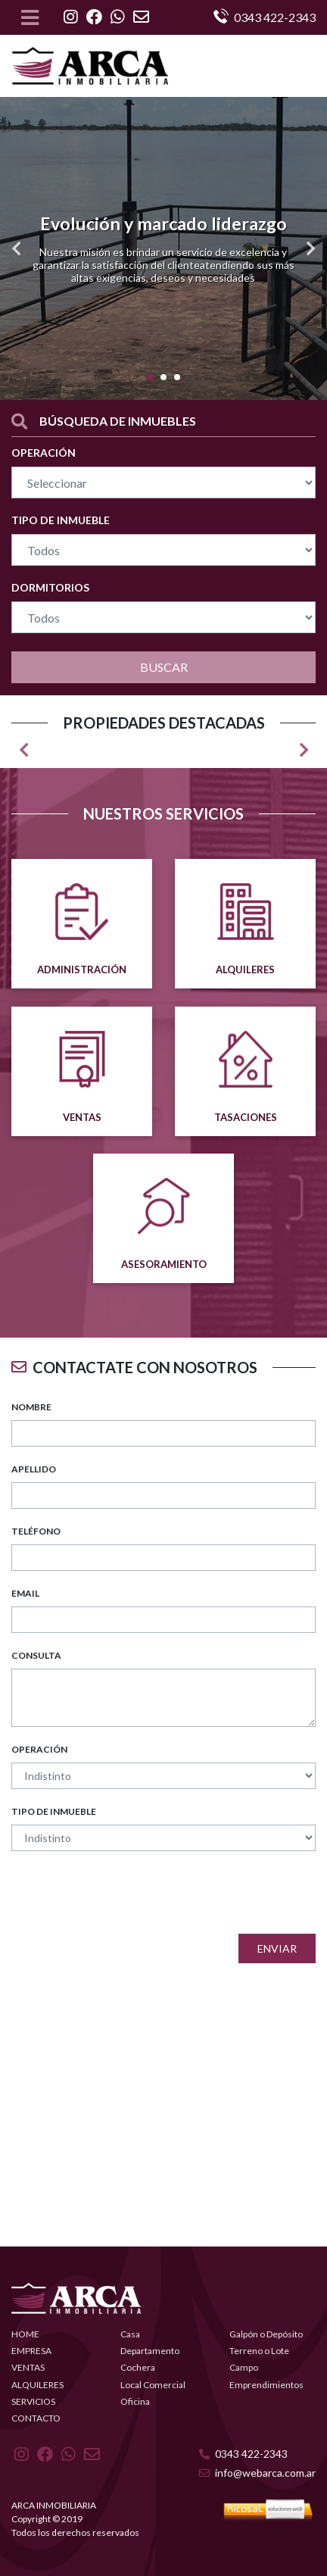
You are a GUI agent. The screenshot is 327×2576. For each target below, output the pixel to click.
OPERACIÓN (43, 452)
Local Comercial (152, 2384)
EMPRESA (31, 2350)
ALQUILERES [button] (37, 2384)
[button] (16, 248)
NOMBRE (31, 1407)
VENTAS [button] (28, 2367)
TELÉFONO (36, 1531)
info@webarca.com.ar (257, 2472)
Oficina (135, 2401)
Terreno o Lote (259, 2350)
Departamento (149, 2350)
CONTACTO (36, 2418)
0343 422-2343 (243, 2453)
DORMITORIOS (50, 587)
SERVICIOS (33, 2401)
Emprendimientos (266, 2384)
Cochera (137, 2367)
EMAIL (25, 1593)
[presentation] (201, 1892)
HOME (25, 2334)
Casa (130, 2334)
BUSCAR (164, 667)
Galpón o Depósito (266, 2334)
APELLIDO (33, 1469)
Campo (243, 2367)
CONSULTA (36, 1655)
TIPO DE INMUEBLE (60, 520)
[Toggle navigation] (29, 17)
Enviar (277, 1948)
